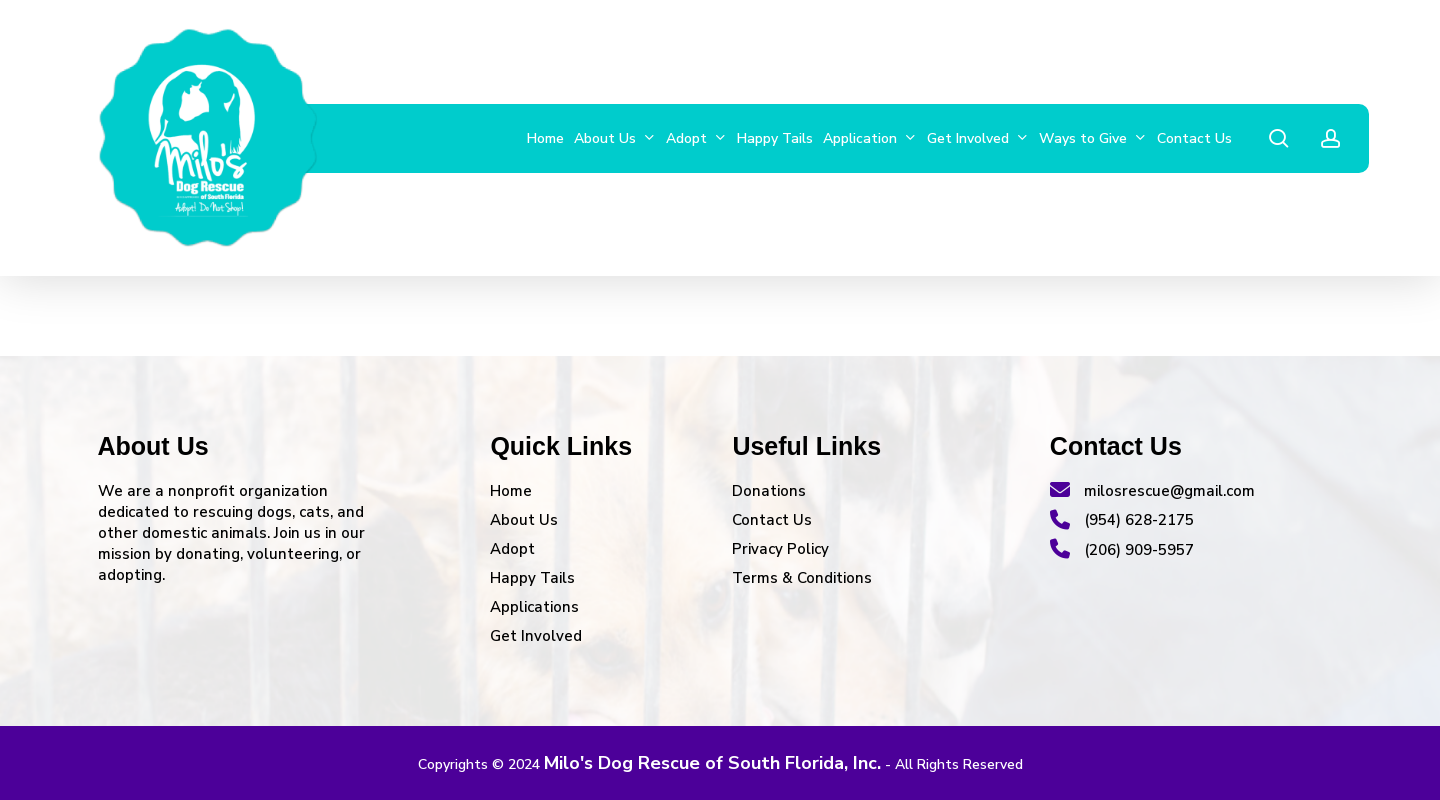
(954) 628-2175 (1122, 520)
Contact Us (772, 520)
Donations (769, 491)
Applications (534, 607)
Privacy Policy (780, 549)
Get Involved (536, 636)
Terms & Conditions (802, 578)
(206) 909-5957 (1122, 550)
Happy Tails (532, 578)
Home (511, 491)
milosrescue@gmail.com (1152, 491)
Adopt (512, 549)
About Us (524, 520)
